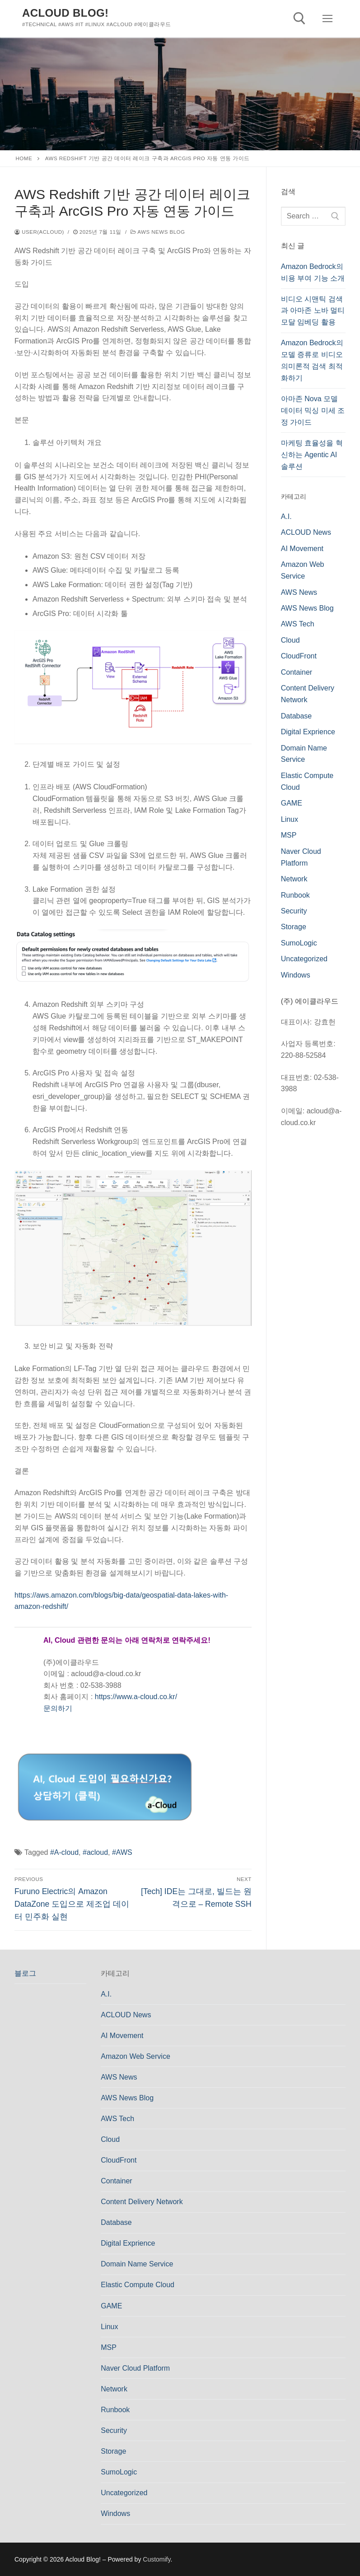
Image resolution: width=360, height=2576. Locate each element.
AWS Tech (297, 624)
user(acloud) (39, 232)
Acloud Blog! (65, 13)
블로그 (25, 1973)
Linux (289, 819)
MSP (289, 835)
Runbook (295, 895)
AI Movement (302, 548)
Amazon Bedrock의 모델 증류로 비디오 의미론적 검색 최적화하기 (312, 360)
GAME (291, 803)
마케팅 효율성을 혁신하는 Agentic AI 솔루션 (312, 454)
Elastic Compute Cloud (137, 2285)
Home (24, 158)
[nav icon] (327, 18)
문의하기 (57, 1708)
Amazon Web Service (135, 2056)
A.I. (286, 516)
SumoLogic (299, 943)
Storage (293, 927)
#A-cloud (64, 1852)
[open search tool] (299, 18)
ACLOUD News (306, 532)
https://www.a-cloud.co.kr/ (136, 1696)
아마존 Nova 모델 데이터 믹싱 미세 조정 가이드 (313, 410)
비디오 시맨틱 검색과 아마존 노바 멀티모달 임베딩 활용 (313, 310)
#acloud (95, 1852)
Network (294, 879)
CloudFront (299, 656)
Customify (156, 2559)
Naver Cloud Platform (135, 2368)
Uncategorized (304, 959)
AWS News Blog (158, 232)
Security (294, 911)
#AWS (122, 1852)
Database (296, 716)
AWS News (299, 592)
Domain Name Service (137, 2264)
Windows (295, 975)
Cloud (290, 640)
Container (296, 672)
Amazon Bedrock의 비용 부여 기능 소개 (313, 272)
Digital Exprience (308, 732)
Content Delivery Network (141, 2201)
